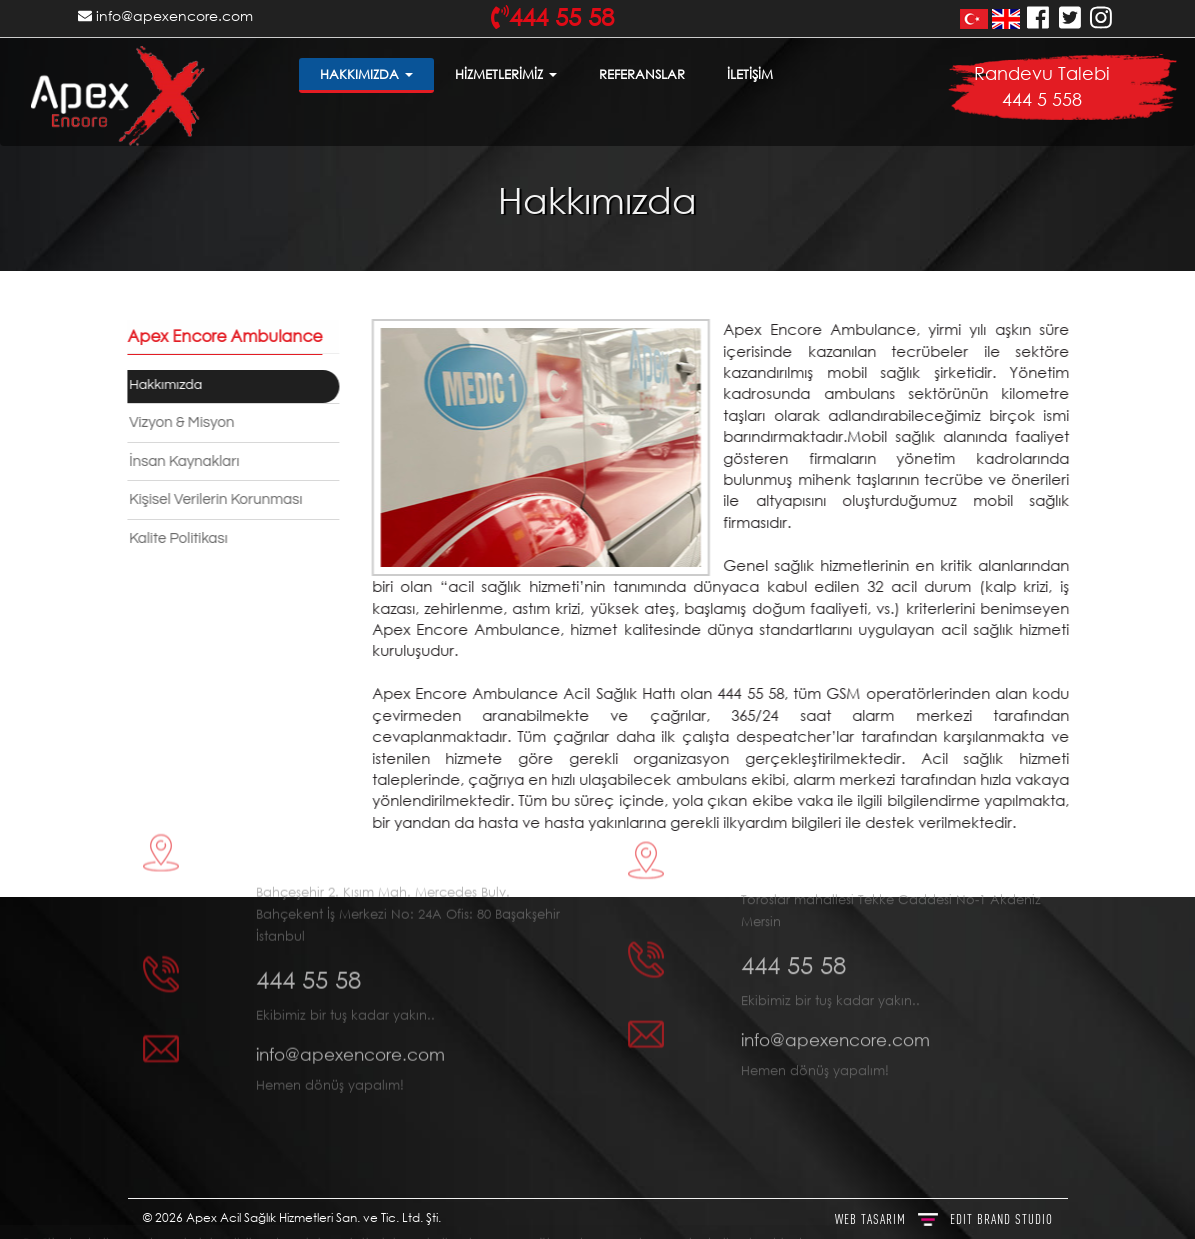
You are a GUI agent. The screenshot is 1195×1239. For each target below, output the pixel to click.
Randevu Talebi (1042, 73)
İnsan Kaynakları (180, 461)
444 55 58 (308, 920)
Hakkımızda (161, 385)
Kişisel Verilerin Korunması (211, 499)
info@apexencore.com (165, 15)
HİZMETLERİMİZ (506, 74)
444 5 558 (1042, 99)
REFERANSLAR (642, 74)
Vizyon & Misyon (177, 422)
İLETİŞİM (750, 74)
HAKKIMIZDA (366, 74)
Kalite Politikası (174, 538)
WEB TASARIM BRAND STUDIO (944, 1219)
